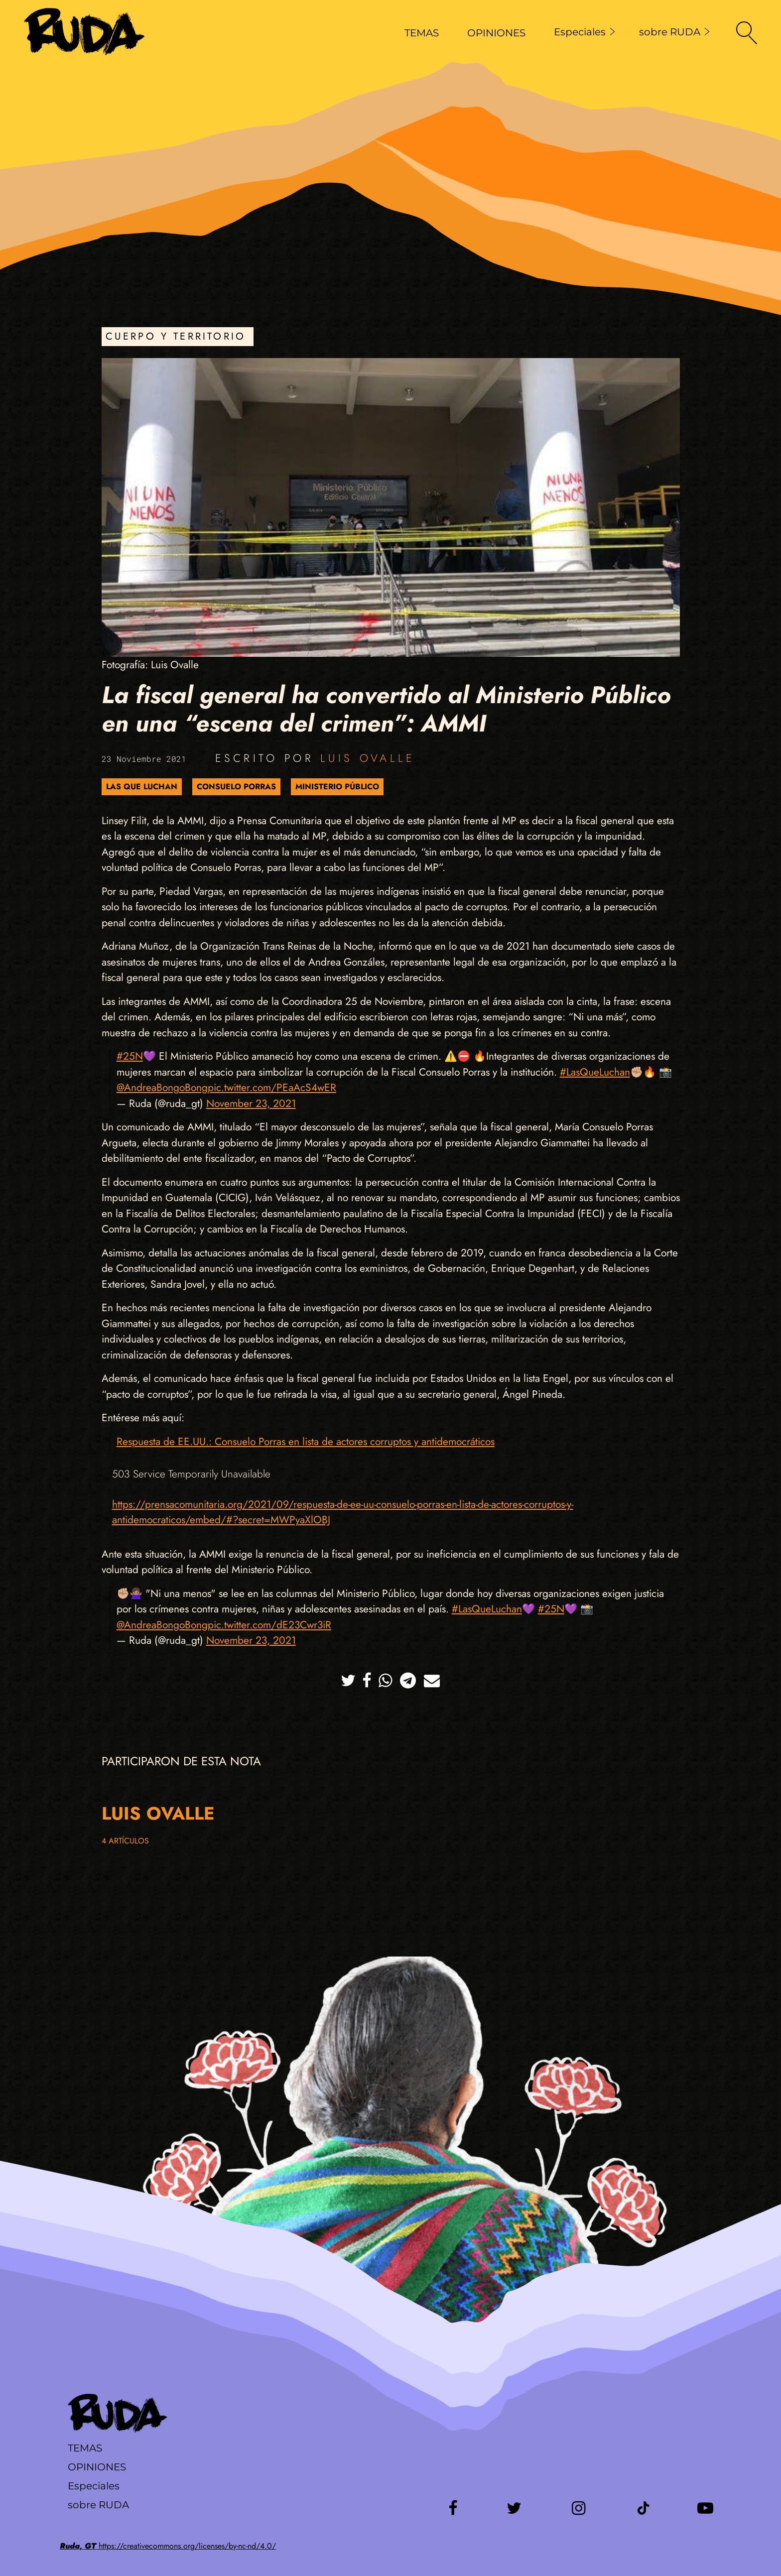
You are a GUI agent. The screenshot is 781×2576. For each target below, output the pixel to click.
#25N (130, 1056)
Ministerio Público (337, 786)
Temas (85, 2448)
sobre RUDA (674, 31)
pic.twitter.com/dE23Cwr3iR (269, 1624)
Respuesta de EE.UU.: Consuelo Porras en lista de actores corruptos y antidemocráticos (306, 1441)
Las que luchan (141, 786)
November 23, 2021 (251, 1103)
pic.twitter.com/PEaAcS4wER (272, 1087)
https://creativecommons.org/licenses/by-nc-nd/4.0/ (168, 2546)
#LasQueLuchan (595, 1072)
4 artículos (125, 1840)
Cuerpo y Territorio (176, 336)
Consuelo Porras (236, 786)
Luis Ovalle (367, 758)
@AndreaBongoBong (162, 1087)
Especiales (584, 31)
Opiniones (97, 2467)
